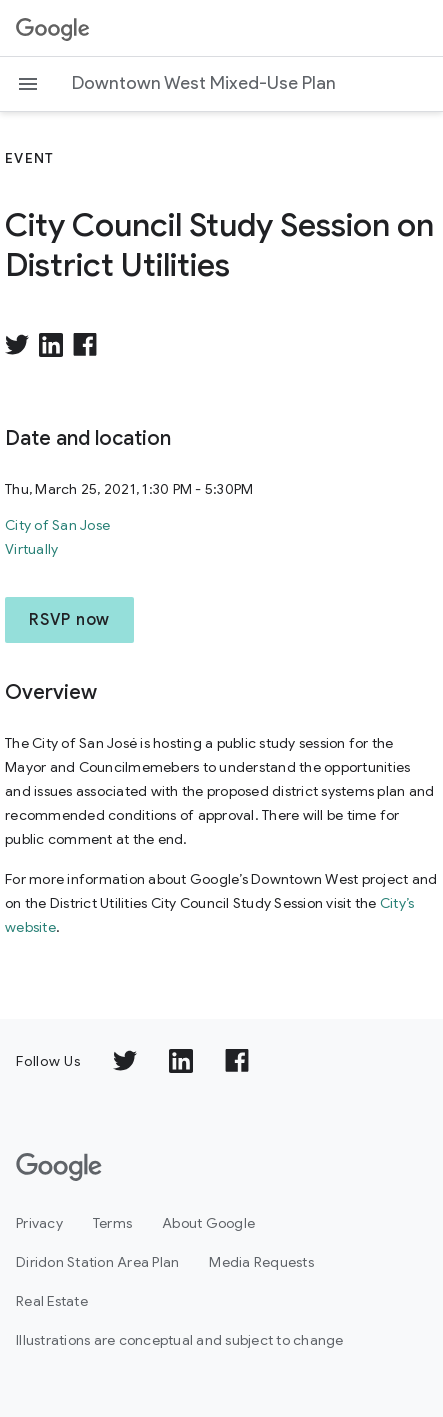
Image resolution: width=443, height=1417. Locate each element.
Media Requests (261, 1262)
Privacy (39, 1223)
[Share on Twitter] (17, 345)
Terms (112, 1223)
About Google (208, 1223)
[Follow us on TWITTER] (125, 1061)
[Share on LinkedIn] (51, 345)
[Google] (59, 1167)
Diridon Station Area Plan (97, 1262)
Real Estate (52, 1301)
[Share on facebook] (85, 345)
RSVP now (69, 620)
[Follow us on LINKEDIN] (181, 1061)
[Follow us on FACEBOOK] (237, 1061)
